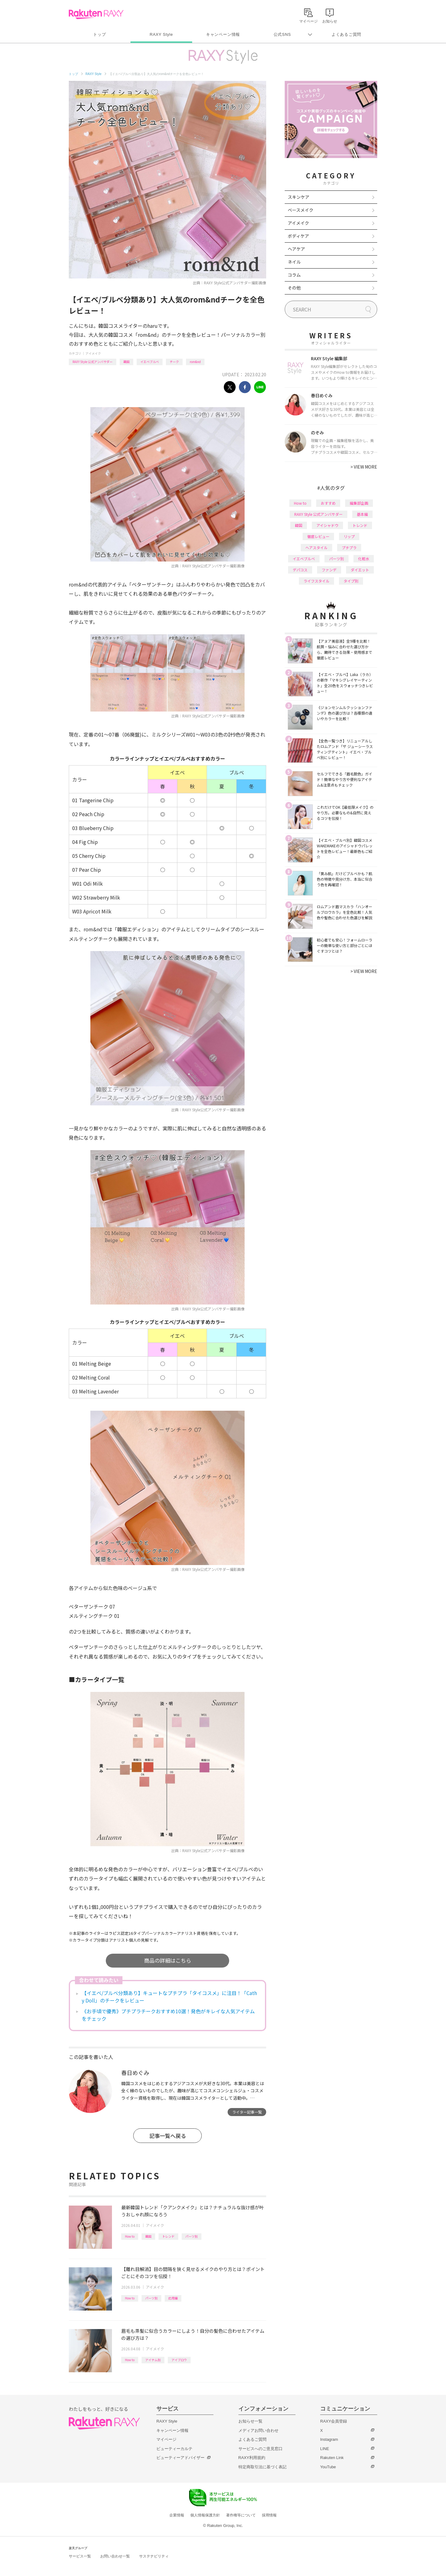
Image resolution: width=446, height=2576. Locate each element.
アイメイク (93, 353)
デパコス (300, 569)
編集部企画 (359, 503)
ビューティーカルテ (174, 2448)
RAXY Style (161, 34)
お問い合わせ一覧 (115, 2556)
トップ (99, 34)
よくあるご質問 (346, 34)
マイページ (166, 2439)
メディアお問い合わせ (258, 2430)
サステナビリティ (154, 2556)
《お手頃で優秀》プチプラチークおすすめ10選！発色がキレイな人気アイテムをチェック (168, 2014)
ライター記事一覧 (247, 2112)
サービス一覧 (80, 2556)
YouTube (328, 2467)
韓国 (126, 361)
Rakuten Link (332, 2457)
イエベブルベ (149, 361)
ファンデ (329, 569)
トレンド (168, 2236)
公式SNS (282, 34)
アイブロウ (179, 2359)
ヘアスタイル (316, 547)
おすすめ (328, 503)
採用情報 (269, 2515)
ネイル (294, 262)
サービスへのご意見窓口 (260, 2448)
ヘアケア (296, 249)
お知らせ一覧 (250, 2421)
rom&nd (195, 361)
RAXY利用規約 (251, 2457)
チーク (174, 361)
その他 (294, 288)
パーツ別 (191, 2236)
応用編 (173, 2298)
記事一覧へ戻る (167, 2136)
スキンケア (298, 197)
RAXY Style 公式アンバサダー (92, 361)
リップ (349, 536)
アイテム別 (153, 2359)
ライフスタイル (316, 580)
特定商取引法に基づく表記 (262, 2467)
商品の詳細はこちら (167, 1960)
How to (129, 2236)
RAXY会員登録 (333, 2421)
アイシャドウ (327, 525)
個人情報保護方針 (205, 2515)
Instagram (329, 2439)
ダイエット (360, 569)
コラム (294, 275)
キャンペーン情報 (223, 34)
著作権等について (241, 2515)
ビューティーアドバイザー (180, 2457)
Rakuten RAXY (96, 14)
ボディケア (298, 236)
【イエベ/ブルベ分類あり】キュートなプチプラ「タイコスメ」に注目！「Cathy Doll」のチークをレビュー (169, 1996)
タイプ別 (351, 580)
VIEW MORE (363, 467)
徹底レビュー (318, 536)
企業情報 (176, 2515)
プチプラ (349, 547)
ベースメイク (300, 210)
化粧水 (363, 558)
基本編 (362, 514)
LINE (324, 2448)
